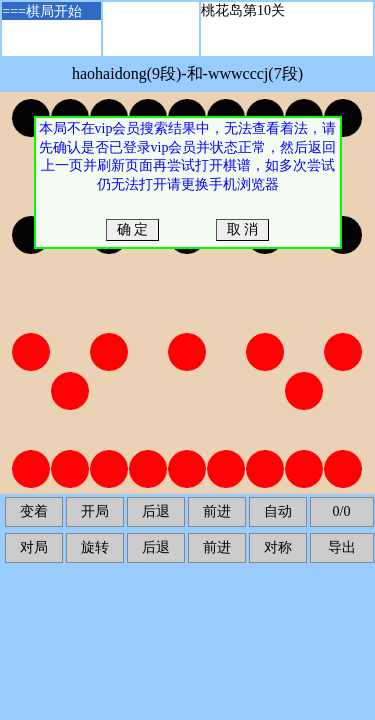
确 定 (132, 229)
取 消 (242, 229)
